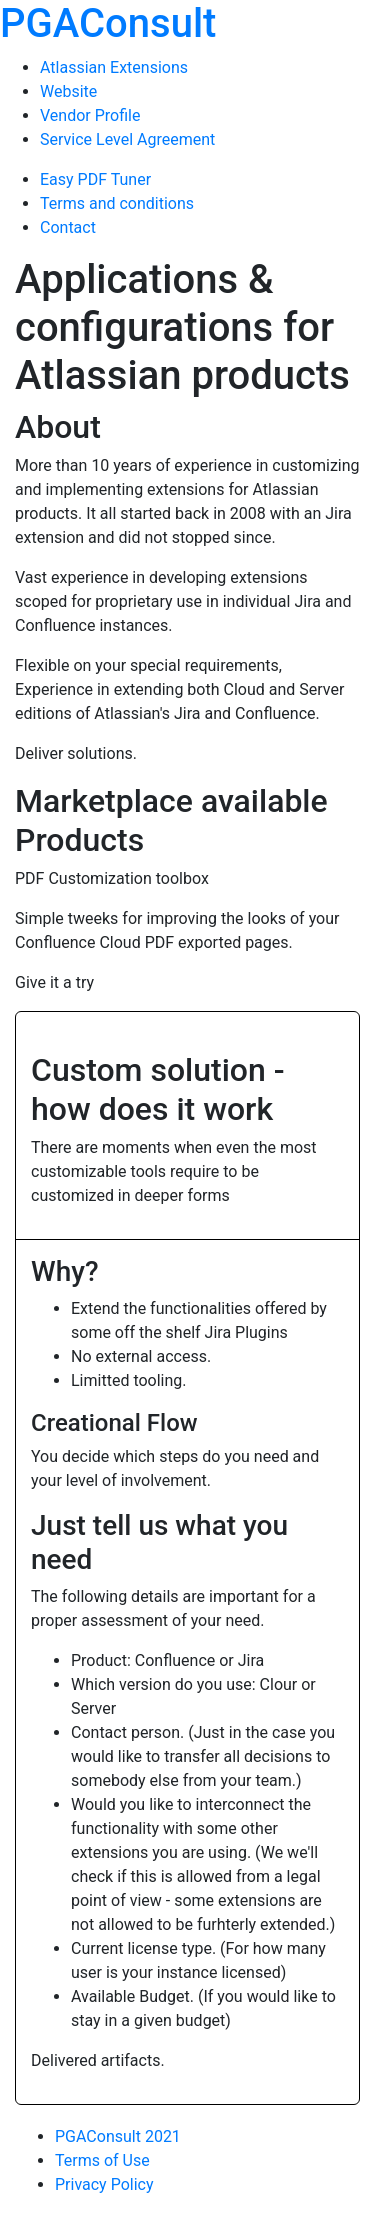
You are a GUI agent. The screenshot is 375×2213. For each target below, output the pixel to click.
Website (68, 91)
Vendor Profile (90, 115)
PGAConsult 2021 (118, 2136)
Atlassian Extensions (114, 67)
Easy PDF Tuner (95, 179)
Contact (68, 227)
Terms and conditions (117, 203)
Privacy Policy (104, 2184)
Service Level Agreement (127, 139)
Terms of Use (102, 2160)
